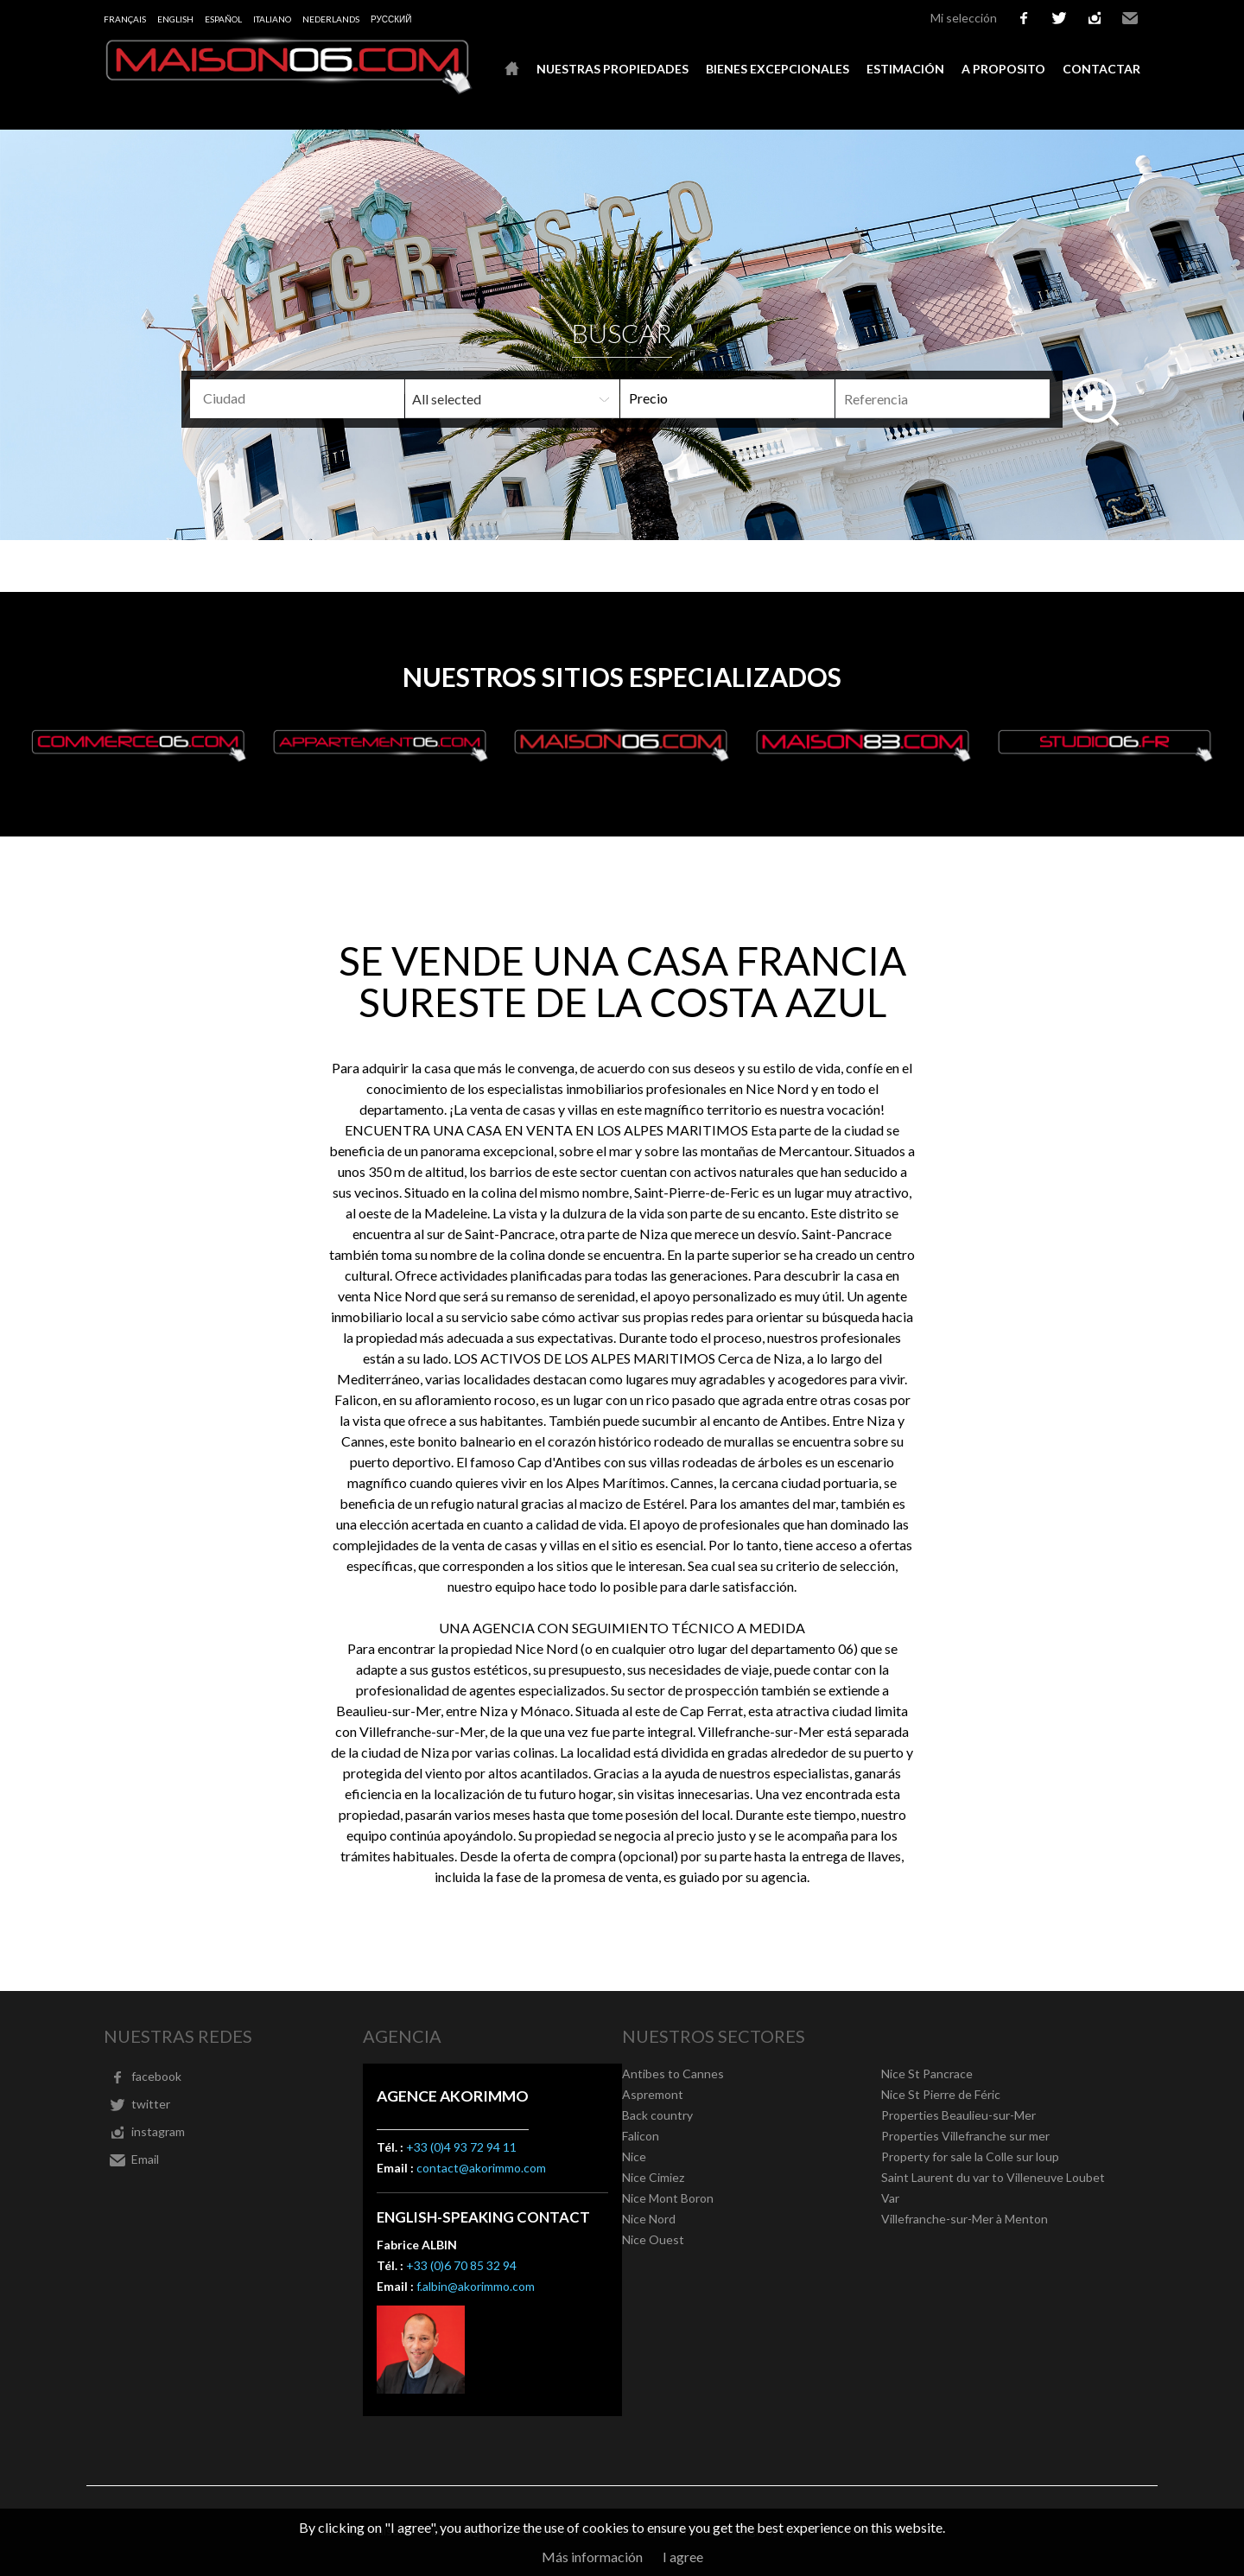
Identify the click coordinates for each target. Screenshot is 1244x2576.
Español (223, 19)
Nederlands (330, 19)
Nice (634, 2156)
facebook (1024, 18)
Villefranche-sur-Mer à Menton (964, 2218)
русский (391, 19)
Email (1130, 18)
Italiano (272, 19)
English (175, 19)
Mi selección (963, 17)
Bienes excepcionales (777, 68)
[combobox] (297, 398)
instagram (1094, 18)
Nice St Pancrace (927, 2073)
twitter (1059, 18)
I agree (683, 2556)
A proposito (1003, 68)
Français (125, 19)
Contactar (1101, 68)
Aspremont (652, 2094)
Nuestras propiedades (612, 68)
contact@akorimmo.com (481, 2167)
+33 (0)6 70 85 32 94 (461, 2265)
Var (890, 2198)
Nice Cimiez (653, 2177)
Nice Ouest (653, 2239)
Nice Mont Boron (668, 2198)
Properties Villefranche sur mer (965, 2135)
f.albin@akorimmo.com (475, 2286)
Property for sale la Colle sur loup (970, 2156)
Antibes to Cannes (673, 2073)
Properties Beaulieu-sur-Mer (958, 2115)
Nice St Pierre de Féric (940, 2094)
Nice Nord (649, 2218)
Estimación (905, 68)
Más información (592, 2556)
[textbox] (325, 398)
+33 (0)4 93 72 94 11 (461, 2147)
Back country (657, 2115)
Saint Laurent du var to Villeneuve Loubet (993, 2177)
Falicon (640, 2135)
